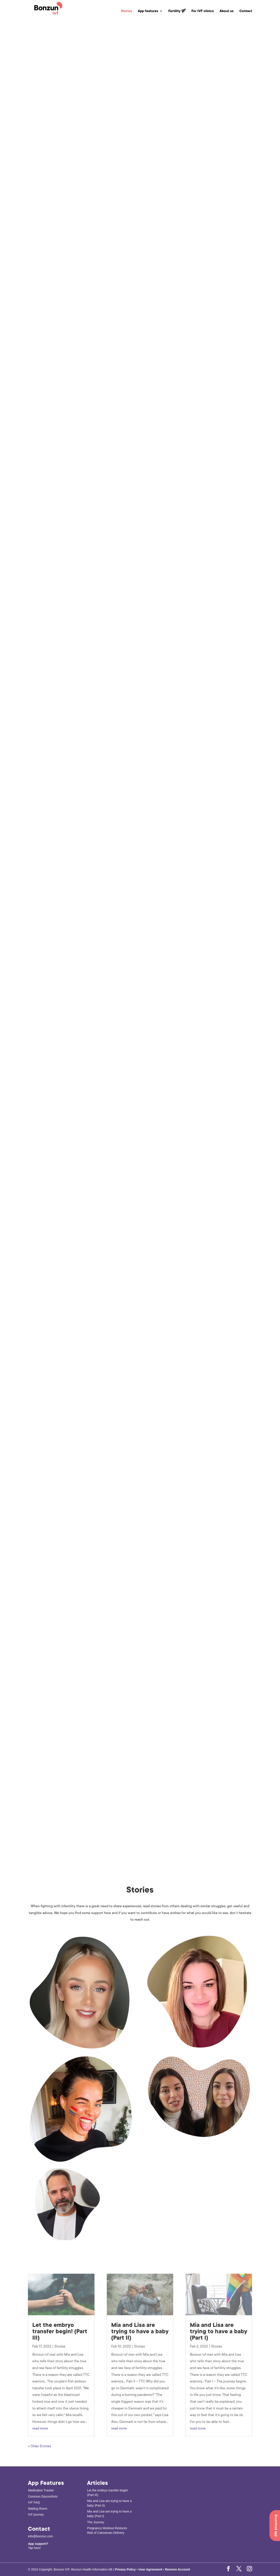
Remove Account (177, 2569)
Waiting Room (37, 2508)
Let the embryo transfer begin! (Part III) (59, 2331)
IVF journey (36, 2514)
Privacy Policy (126, 2569)
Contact (245, 11)
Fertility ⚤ (177, 11)
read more (40, 2428)
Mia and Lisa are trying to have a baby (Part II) (140, 2331)
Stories (126, 11)
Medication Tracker (41, 2490)
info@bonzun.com (40, 2536)
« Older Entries (39, 2446)
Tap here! (34, 2548)
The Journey (95, 2522)
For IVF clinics (202, 11)
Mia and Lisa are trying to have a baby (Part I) (218, 2331)
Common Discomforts (43, 2496)
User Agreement (150, 2569)
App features (148, 11)
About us (227, 11)
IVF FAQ (34, 2502)
